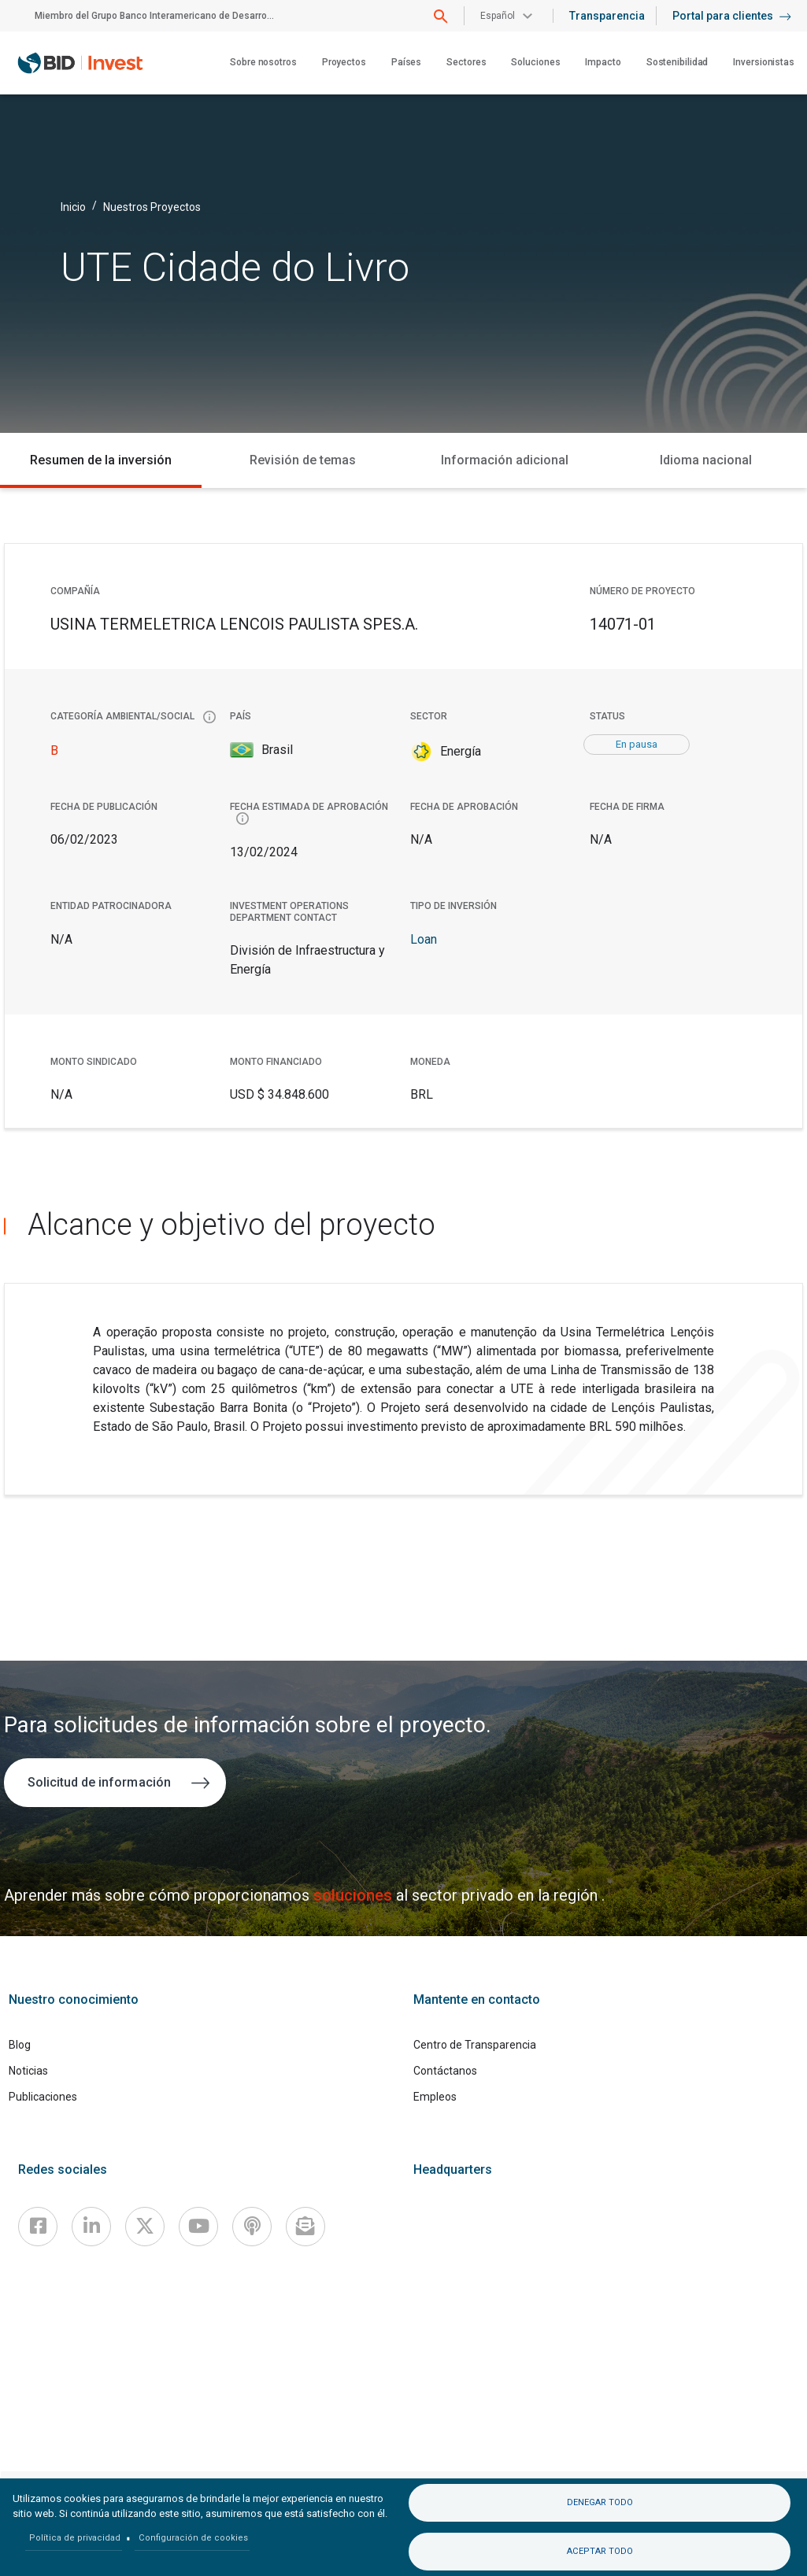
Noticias (28, 2070)
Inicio (73, 206)
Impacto (602, 62)
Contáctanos (445, 2070)
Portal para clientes (731, 15)
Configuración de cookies (193, 2538)
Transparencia (607, 15)
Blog (20, 2044)
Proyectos (344, 62)
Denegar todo (600, 2502)
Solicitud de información (118, 1782)
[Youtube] (198, 2226)
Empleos (435, 2096)
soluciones (354, 1895)
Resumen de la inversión (101, 460)
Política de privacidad (74, 2538)
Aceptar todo (600, 2551)
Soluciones (535, 62)
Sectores (466, 62)
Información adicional (504, 460)
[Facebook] (37, 2226)
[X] (145, 2226)
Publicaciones (43, 2096)
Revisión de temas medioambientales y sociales (302, 470)
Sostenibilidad (677, 62)
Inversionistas (763, 62)
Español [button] (497, 15)
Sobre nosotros (263, 62)
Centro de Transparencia (474, 2044)
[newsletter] (305, 2226)
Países (406, 62)
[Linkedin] (91, 2226)
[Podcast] (252, 2226)
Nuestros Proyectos (152, 206)
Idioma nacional (706, 460)
